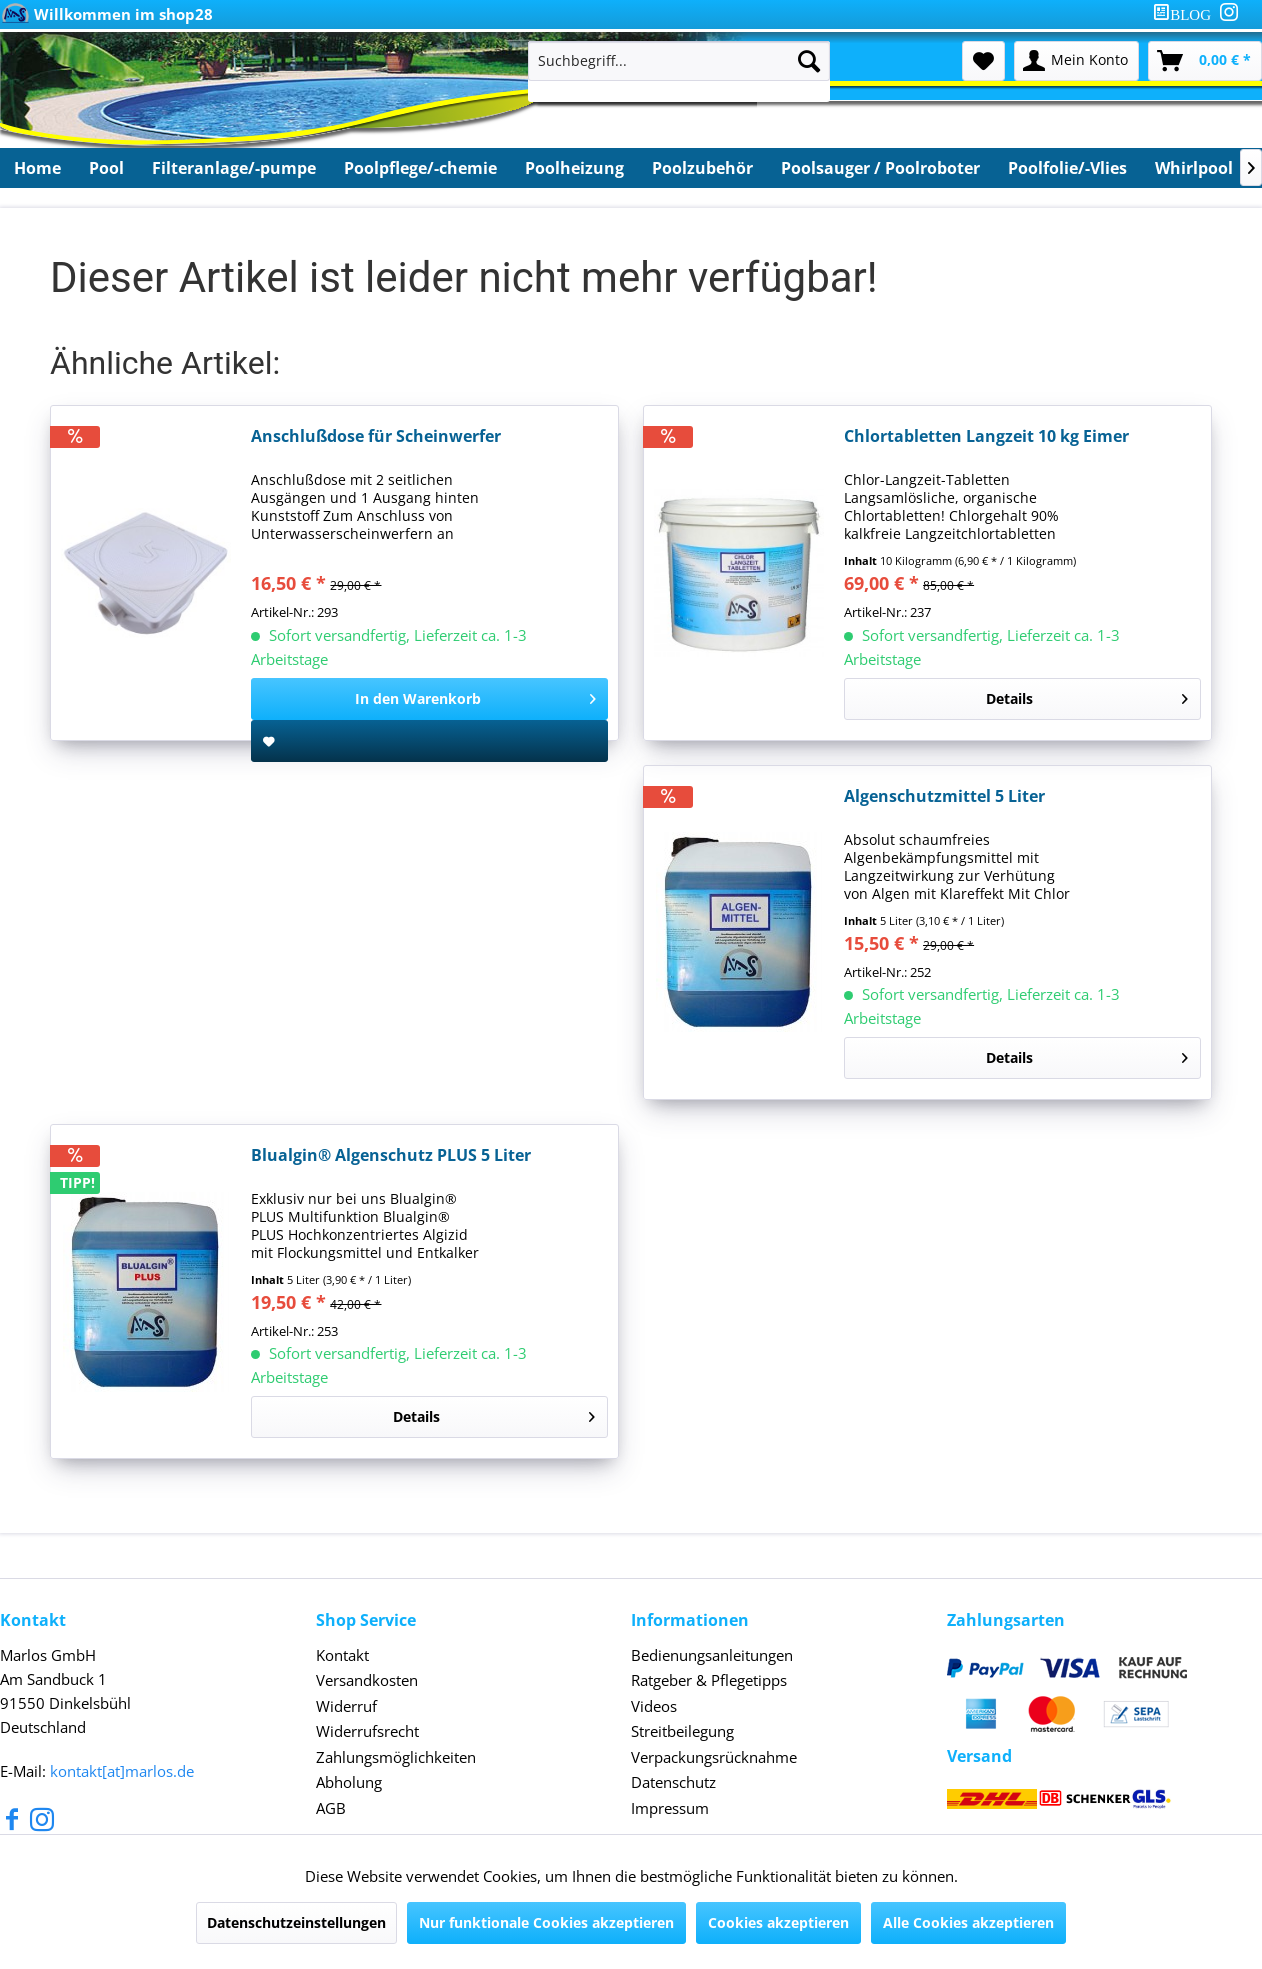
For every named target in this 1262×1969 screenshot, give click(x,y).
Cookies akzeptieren (778, 1922)
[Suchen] (809, 61)
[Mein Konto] (1076, 61)
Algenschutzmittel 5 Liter (944, 796)
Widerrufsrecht (367, 1731)
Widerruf (346, 1706)
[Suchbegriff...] (679, 61)
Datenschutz (673, 1782)
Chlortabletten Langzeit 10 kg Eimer (986, 436)
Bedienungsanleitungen (712, 1655)
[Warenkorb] (1205, 61)
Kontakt (342, 1655)
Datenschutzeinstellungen (296, 1922)
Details (1087, 695)
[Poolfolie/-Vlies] (1067, 168)
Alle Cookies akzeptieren (968, 1922)
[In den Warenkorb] (429, 699)
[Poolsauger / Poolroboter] (880, 168)
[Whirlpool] (1194, 168)
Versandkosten (367, 1680)
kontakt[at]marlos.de (122, 1771)
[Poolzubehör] (702, 168)
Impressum (670, 1808)
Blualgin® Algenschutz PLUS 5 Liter (391, 1155)
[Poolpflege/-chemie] (420, 168)
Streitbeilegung (682, 1731)
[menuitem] (1186, 14)
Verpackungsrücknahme (714, 1757)
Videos (654, 1706)
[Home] (37, 168)
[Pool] (106, 168)
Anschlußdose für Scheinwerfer (376, 436)
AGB (331, 1808)
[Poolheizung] (574, 168)
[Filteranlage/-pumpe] (234, 168)
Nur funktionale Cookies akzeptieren (546, 1922)
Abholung (349, 1782)
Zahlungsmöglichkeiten (396, 1757)
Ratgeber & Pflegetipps (709, 1680)
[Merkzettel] (983, 61)
